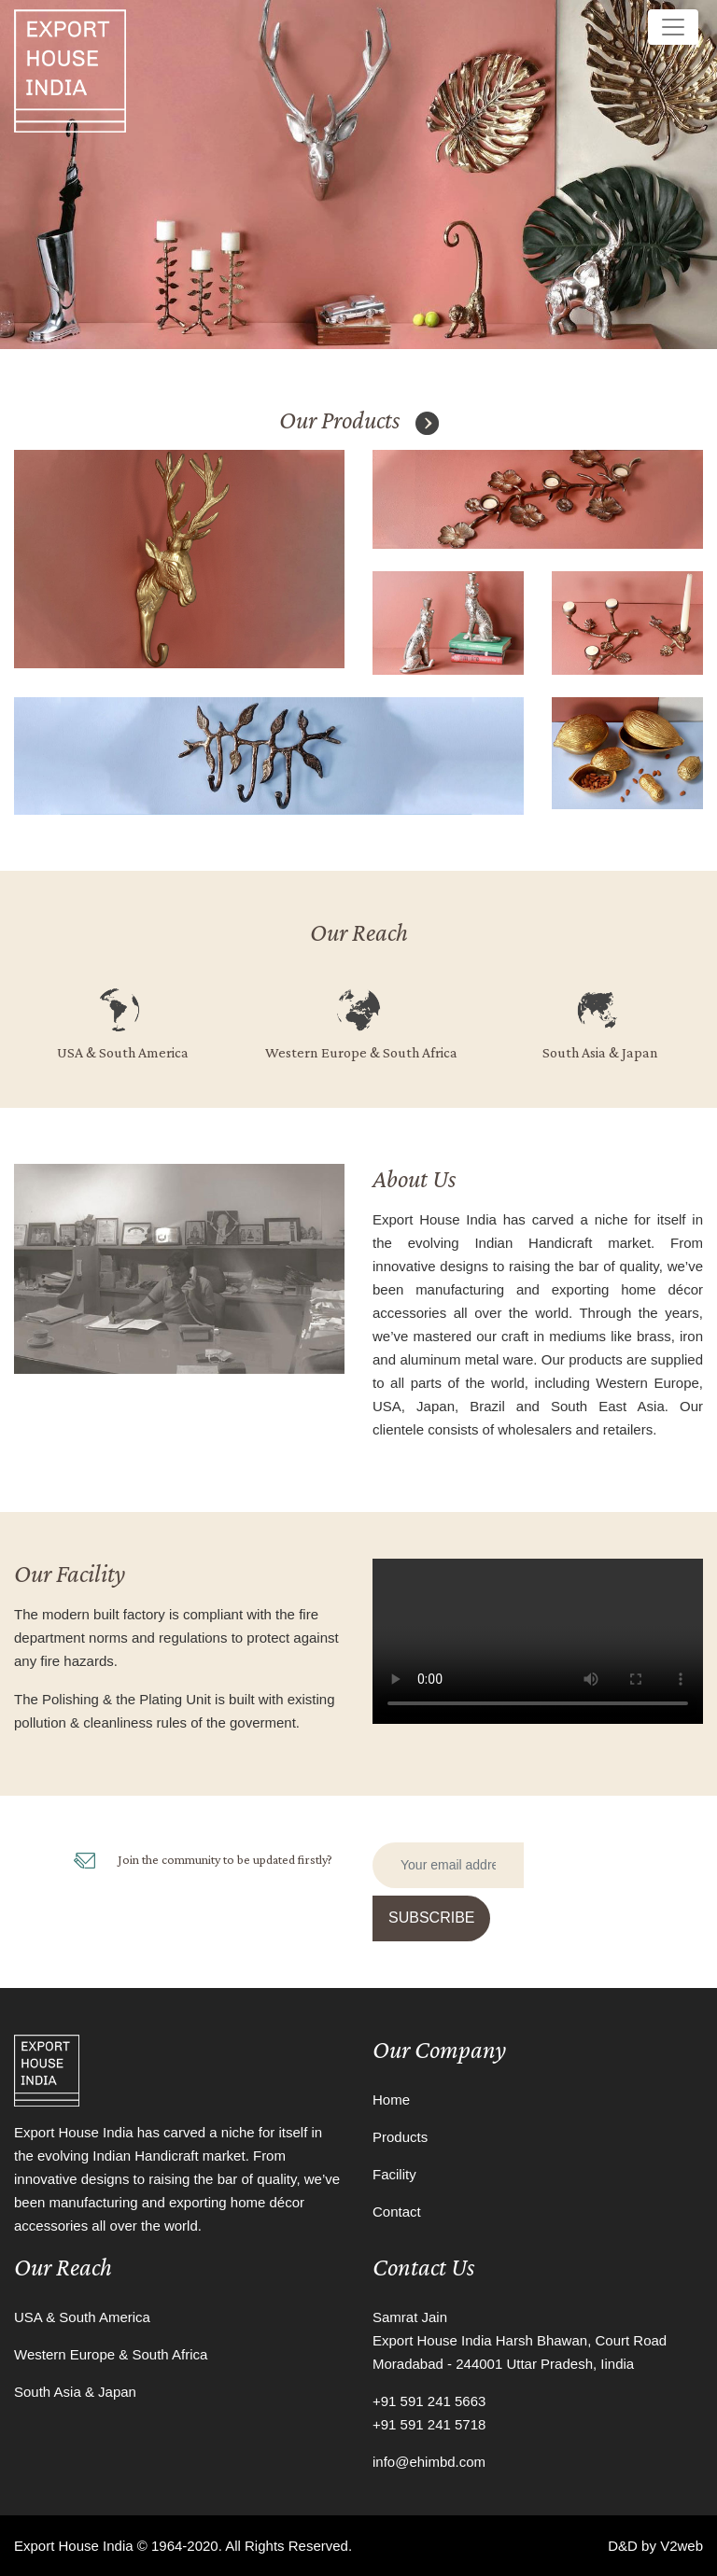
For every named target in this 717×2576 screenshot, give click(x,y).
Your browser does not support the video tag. (538, 1641)
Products (400, 2137)
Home (391, 2099)
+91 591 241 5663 (429, 2401)
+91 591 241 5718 (429, 2424)
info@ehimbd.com (429, 2462)
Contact (397, 2211)
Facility (394, 2174)
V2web (681, 2546)
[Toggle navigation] (673, 27)
